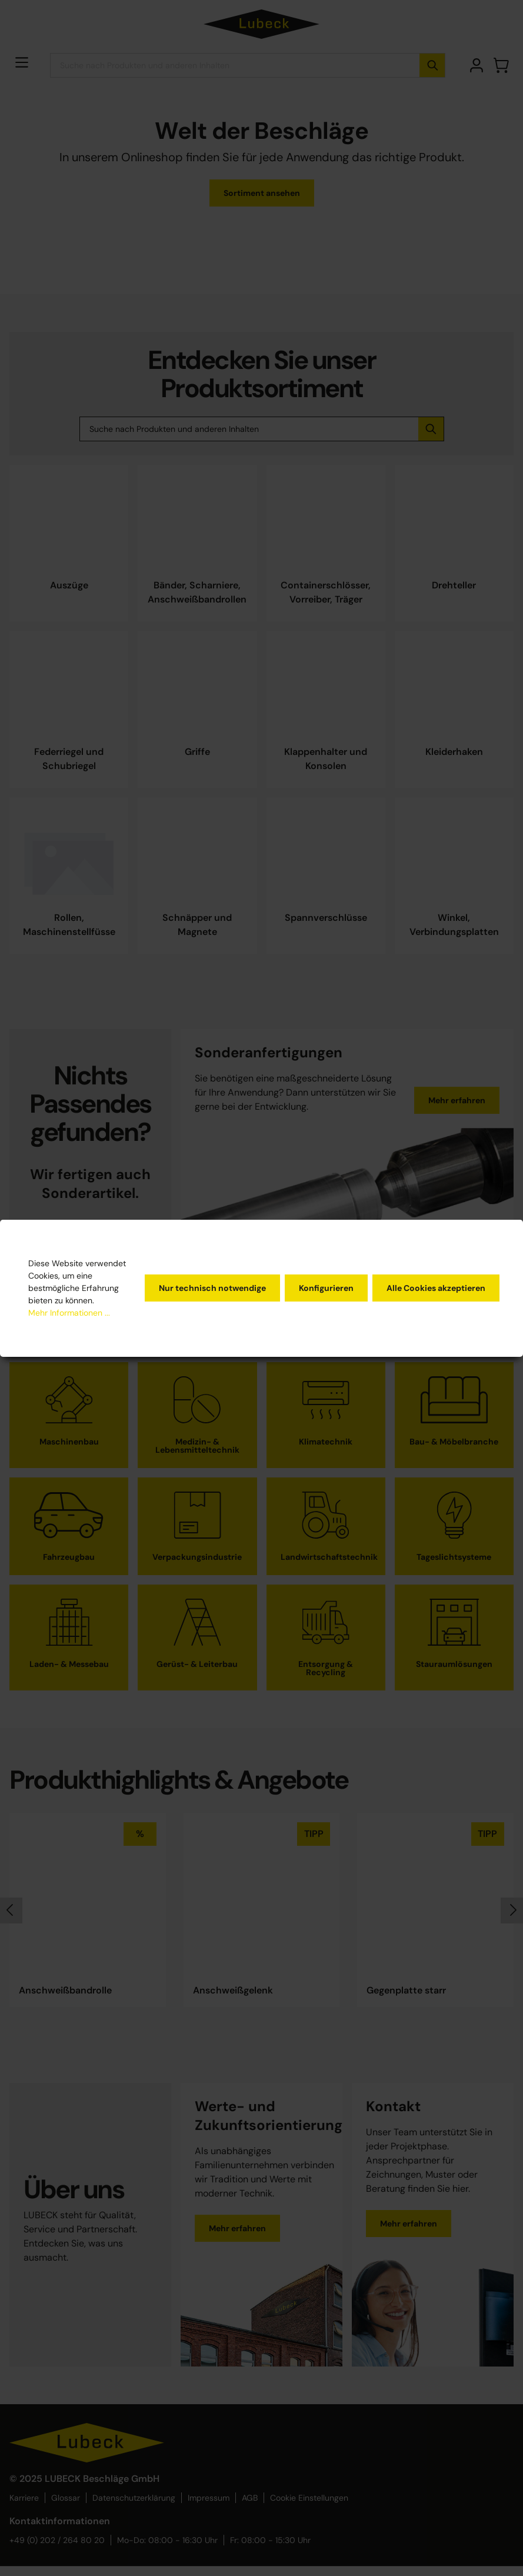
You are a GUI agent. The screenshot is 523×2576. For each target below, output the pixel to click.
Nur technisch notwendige (212, 1288)
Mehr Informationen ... (69, 1312)
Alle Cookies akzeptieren (436, 1288)
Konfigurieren (326, 1288)
